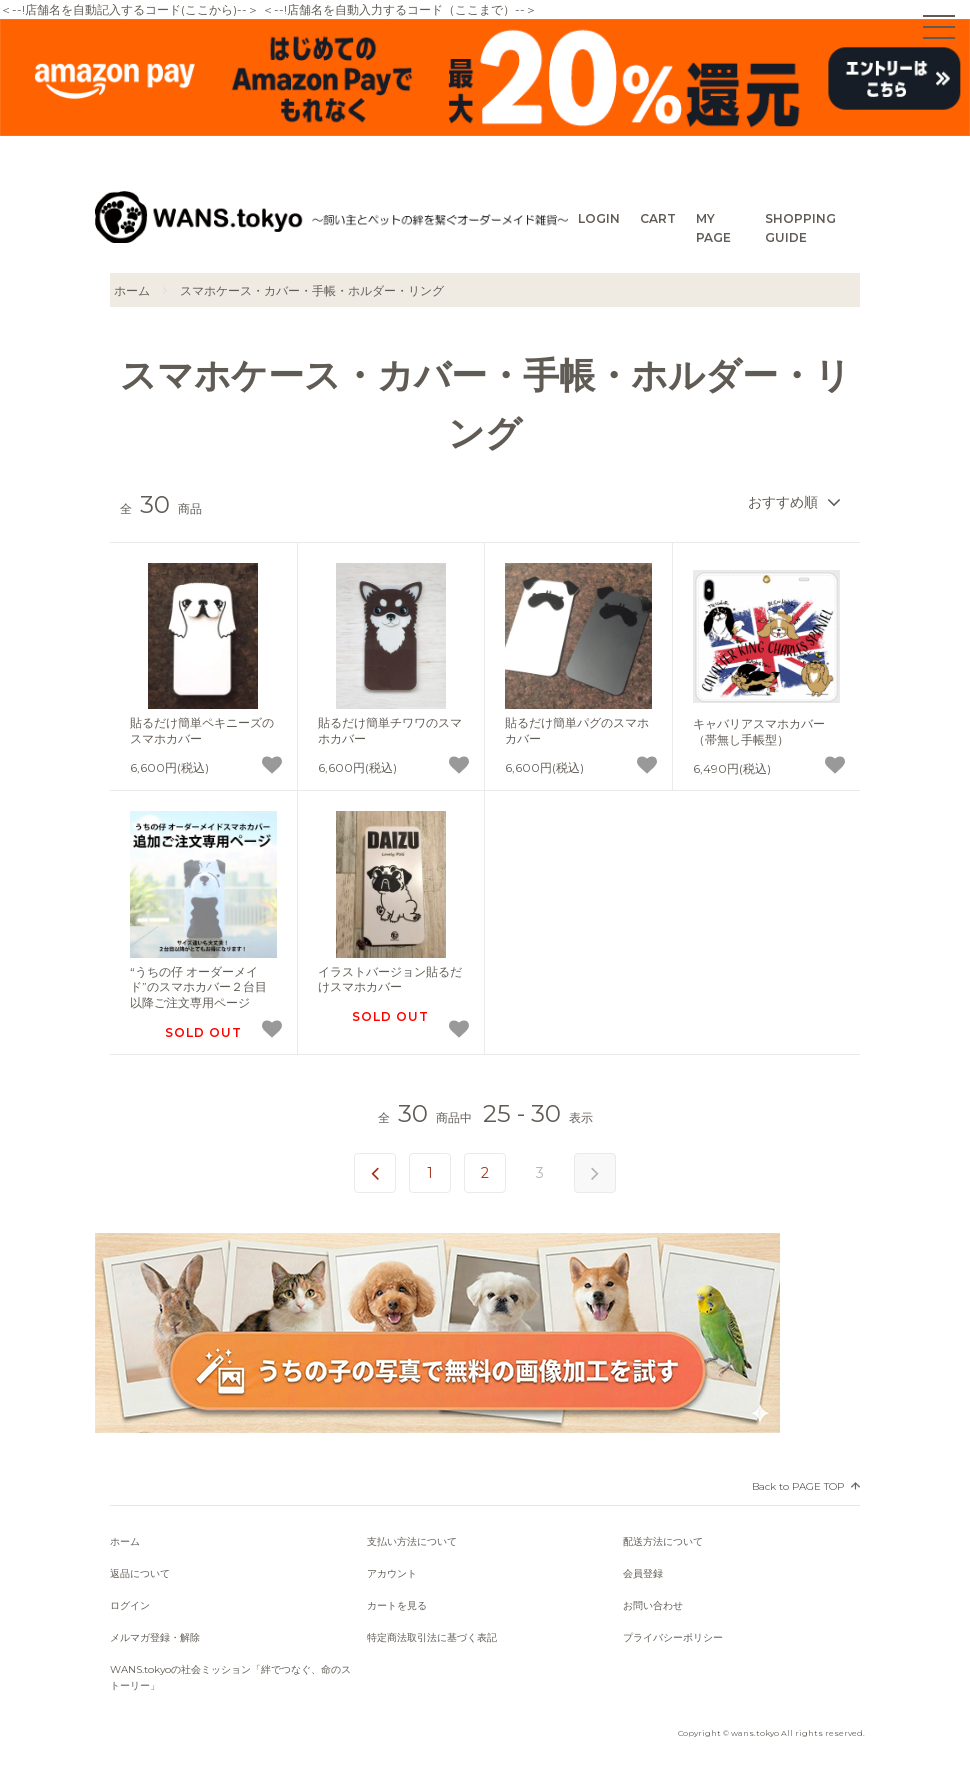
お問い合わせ (653, 1605)
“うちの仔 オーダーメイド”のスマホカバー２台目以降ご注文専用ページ (198, 987)
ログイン (130, 1605)
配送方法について (663, 1541)
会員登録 (643, 1573)
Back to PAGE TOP (798, 1486)
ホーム (132, 290)
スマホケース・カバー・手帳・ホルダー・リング (312, 290)
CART (658, 218)
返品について (140, 1573)
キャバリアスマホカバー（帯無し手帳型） (759, 731)
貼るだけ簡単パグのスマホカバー (577, 730)
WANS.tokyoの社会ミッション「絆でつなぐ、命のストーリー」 (230, 1677)
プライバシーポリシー (673, 1637)
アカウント (392, 1573)
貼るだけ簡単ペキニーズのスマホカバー (202, 730)
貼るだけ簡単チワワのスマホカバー (390, 730)
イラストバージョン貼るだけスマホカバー (390, 979)
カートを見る (397, 1605)
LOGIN (599, 218)
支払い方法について (412, 1541)
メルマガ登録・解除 (155, 1637)
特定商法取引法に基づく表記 (432, 1637)
